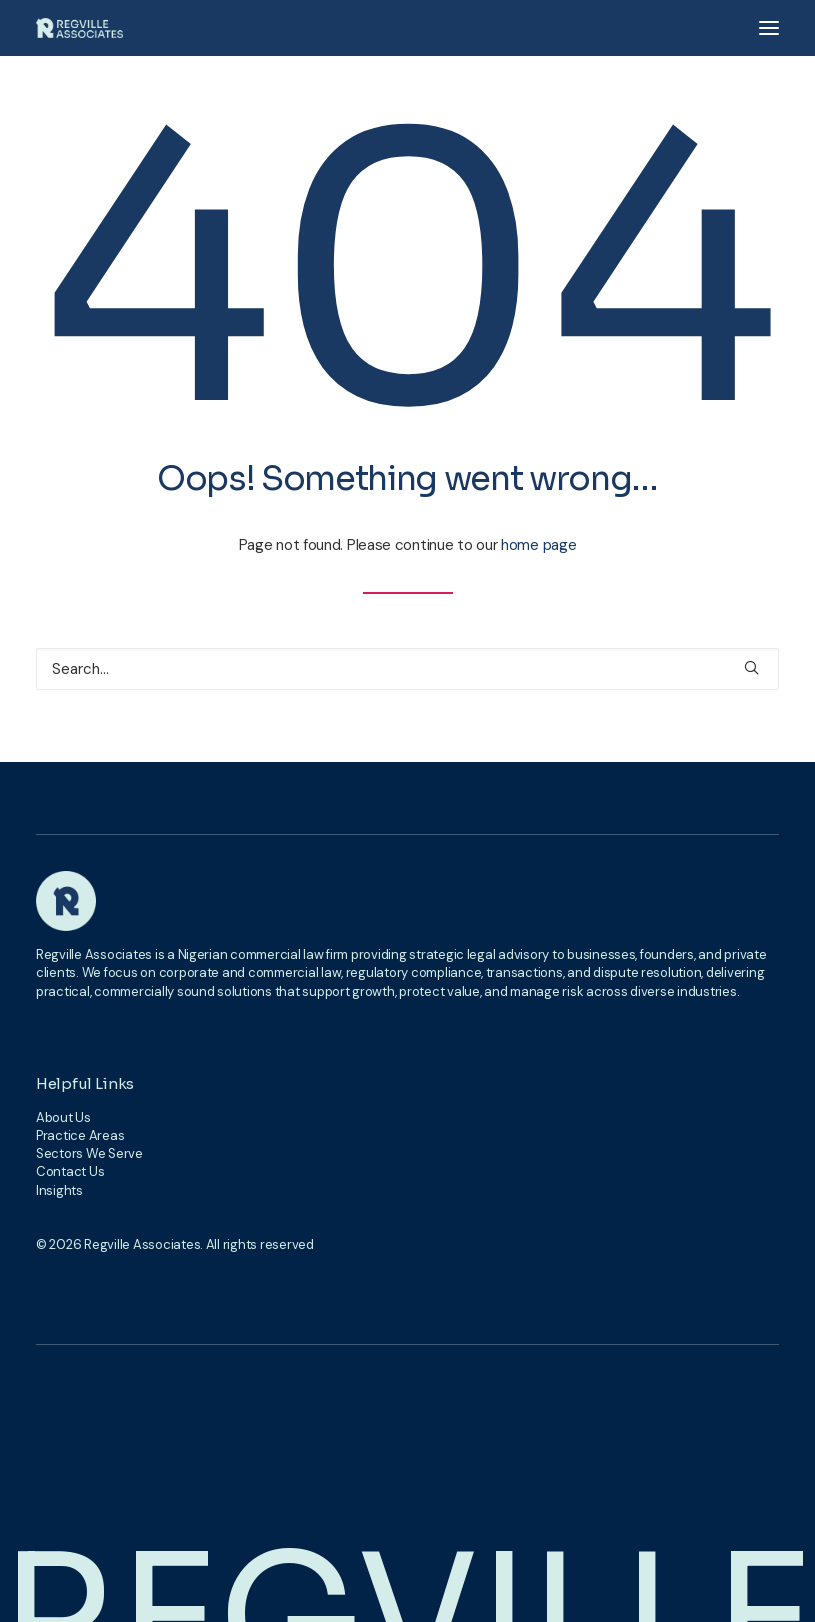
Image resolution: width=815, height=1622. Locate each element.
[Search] (407, 669)
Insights (59, 1190)
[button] (769, 28)
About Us (63, 1117)
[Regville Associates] (79, 28)
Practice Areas (80, 1135)
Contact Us (70, 1171)
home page (538, 545)
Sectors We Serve (89, 1153)
